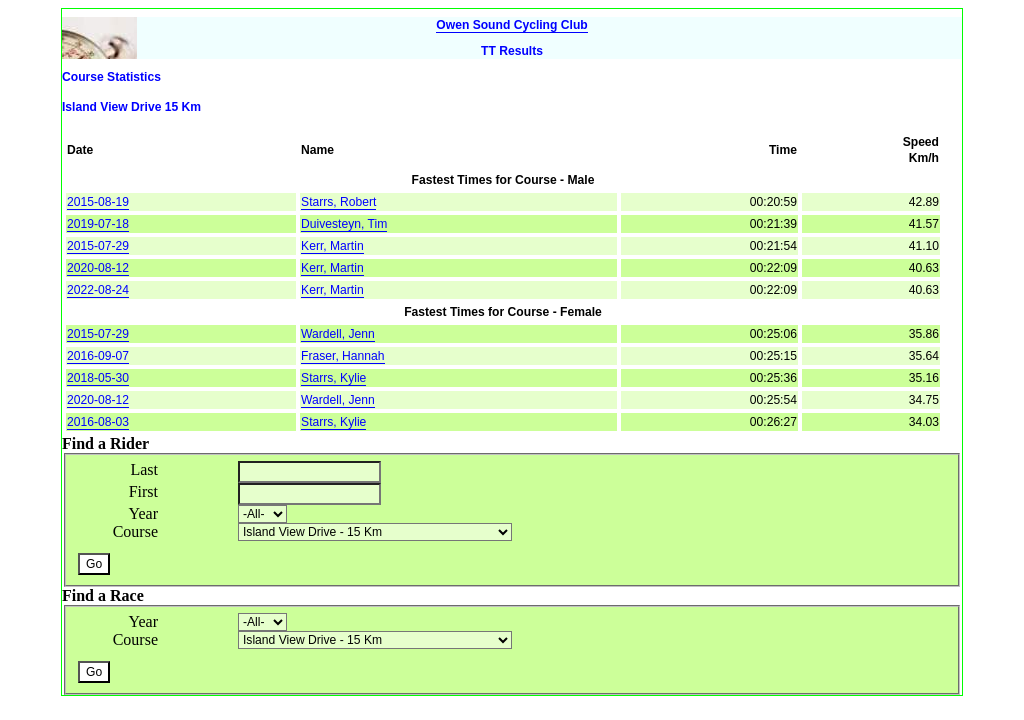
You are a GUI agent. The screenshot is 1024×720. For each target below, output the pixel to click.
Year (143, 513)
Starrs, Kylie (333, 378)
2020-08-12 (98, 268)
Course (135, 531)
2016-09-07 (98, 356)
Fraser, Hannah (342, 356)
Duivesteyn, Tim (344, 224)
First (143, 491)
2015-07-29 (98, 246)
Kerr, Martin (332, 246)
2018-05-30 (98, 378)
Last (144, 469)
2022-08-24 (98, 290)
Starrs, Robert (338, 202)
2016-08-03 (98, 422)
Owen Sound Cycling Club (511, 25)
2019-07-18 (98, 224)
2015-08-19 (98, 202)
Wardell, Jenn (338, 334)
